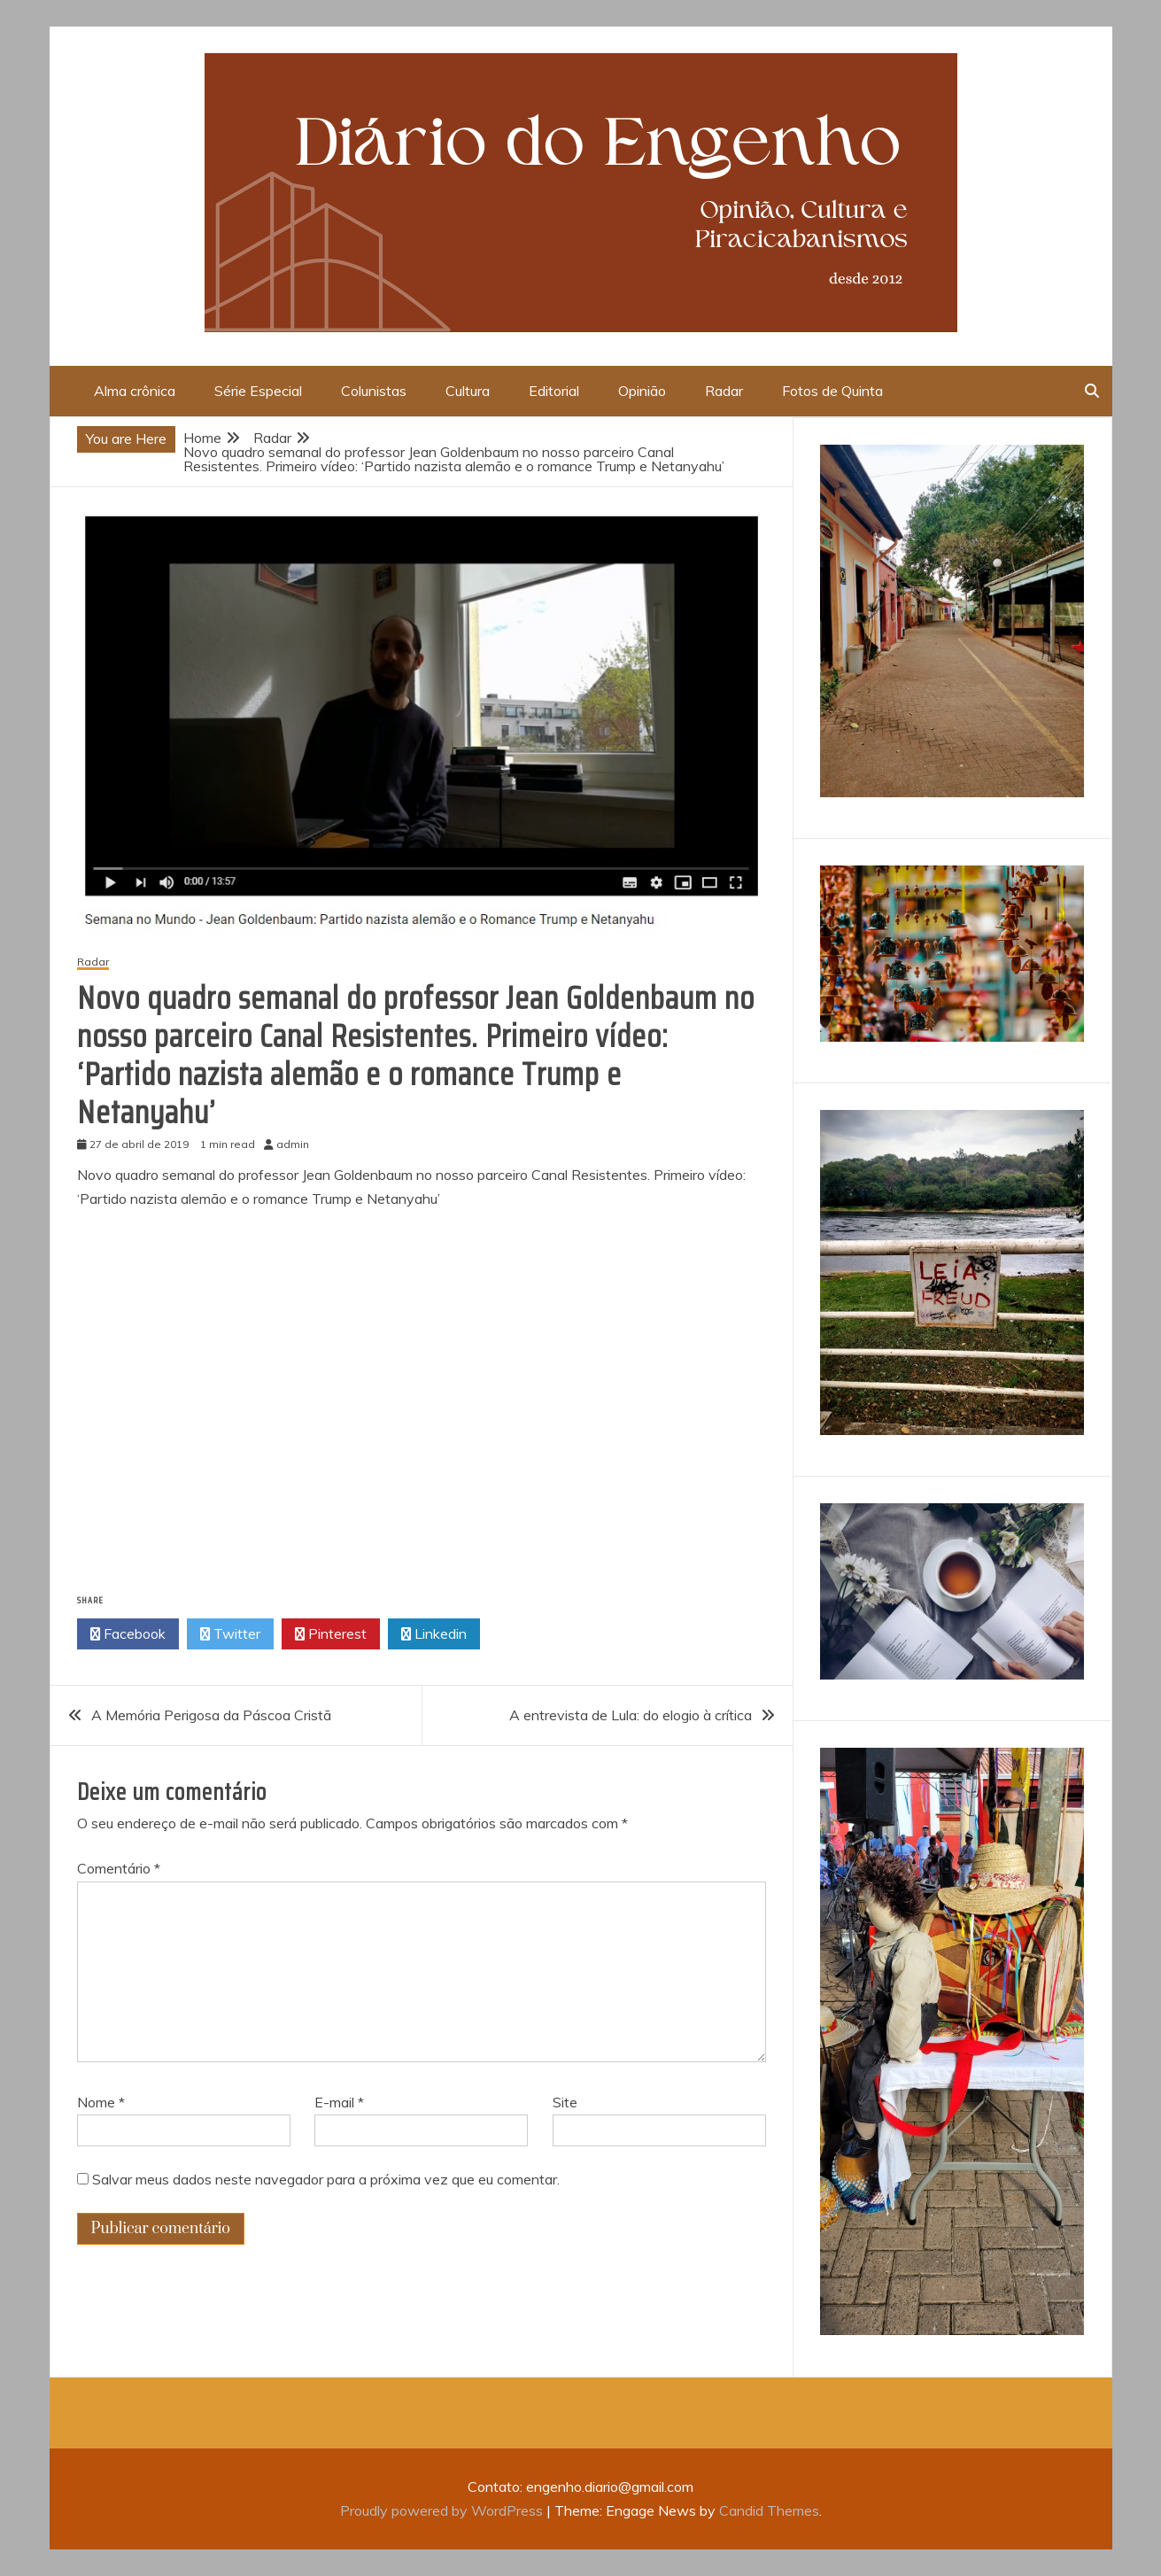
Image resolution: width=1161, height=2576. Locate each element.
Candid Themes (769, 2510)
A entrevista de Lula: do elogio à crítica (630, 1715)
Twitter (230, 1634)
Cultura (467, 391)
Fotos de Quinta (832, 391)
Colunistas (373, 391)
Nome (101, 2102)
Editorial (554, 391)
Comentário (118, 1868)
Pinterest (331, 1634)
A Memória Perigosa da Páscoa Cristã (211, 1715)
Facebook (128, 1634)
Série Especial (258, 391)
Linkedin (434, 1634)
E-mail (339, 2102)
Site (565, 2102)
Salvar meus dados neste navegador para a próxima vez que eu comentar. (326, 2179)
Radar (724, 391)
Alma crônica (134, 391)
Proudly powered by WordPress (443, 2510)
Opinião (642, 391)
